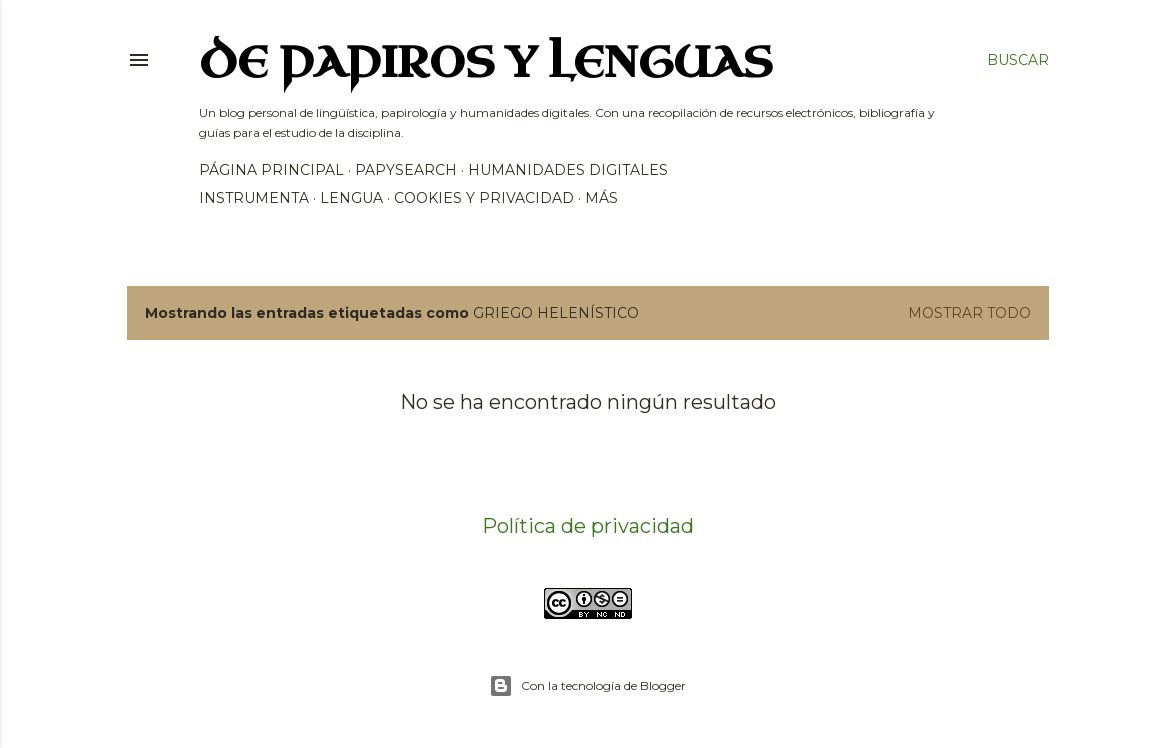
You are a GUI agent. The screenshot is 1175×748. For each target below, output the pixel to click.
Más (601, 198)
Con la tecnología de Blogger (587, 686)
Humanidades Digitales (568, 170)
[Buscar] (1018, 60)
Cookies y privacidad (484, 198)
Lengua (351, 198)
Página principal (271, 170)
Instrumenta (254, 198)
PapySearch (406, 170)
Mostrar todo (969, 313)
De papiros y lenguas (486, 63)
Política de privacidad (588, 526)
